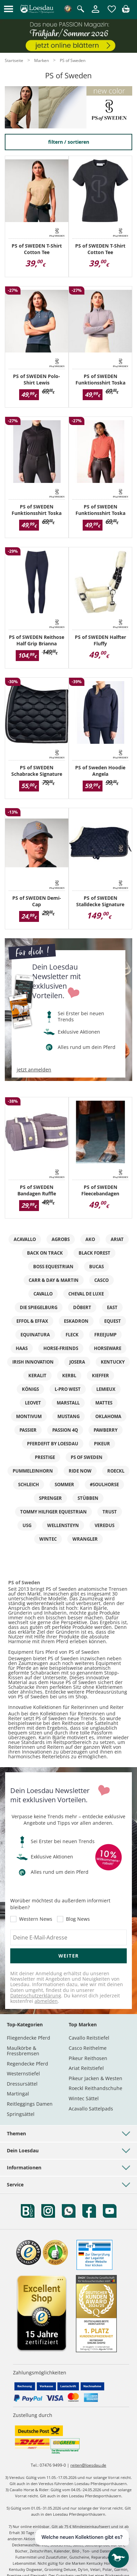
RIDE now (80, 1471)
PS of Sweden (86, 1457)
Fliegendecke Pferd (28, 2038)
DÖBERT (82, 1307)
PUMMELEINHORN (33, 1471)
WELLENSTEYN (63, 1525)
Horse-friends (60, 1348)
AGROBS (61, 1239)
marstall (68, 1403)
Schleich (28, 1484)
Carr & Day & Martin (54, 1280)
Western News (35, 1919)
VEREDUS (104, 1525)
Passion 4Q (65, 1430)
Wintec (48, 1539)
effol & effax (32, 1321)
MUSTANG (68, 1416)
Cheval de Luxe (86, 1294)
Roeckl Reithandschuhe (95, 2088)
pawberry (106, 1430)
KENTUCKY (113, 1362)
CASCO (101, 1280)
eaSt (112, 1307)
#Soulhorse (104, 1484)
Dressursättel (22, 2083)
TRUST (109, 1512)
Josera (77, 1362)
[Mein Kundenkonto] (95, 13)
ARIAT (117, 1239)
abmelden (46, 2001)
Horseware (107, 1348)
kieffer (100, 1375)
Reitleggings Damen (30, 2104)
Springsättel (21, 2114)
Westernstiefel (23, 2073)
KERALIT (37, 1375)
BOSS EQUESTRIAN (53, 1266)
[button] (8, 9)
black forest (94, 1253)
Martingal (18, 2093)
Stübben (88, 1498)
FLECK (72, 1335)
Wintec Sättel (84, 2098)
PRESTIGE (45, 1457)
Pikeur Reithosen (88, 2058)
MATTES (103, 1403)
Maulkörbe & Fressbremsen (23, 2051)
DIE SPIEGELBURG (38, 1307)
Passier (28, 1430)
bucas (96, 1266)
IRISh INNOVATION (33, 1362)
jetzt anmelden (34, 1069)
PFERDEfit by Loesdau (52, 1444)
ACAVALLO (25, 1239)
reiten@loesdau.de (88, 2465)
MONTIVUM (29, 1416)
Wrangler (85, 1539)
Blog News (78, 1919)
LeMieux (105, 1389)
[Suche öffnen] (80, 9)
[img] (125, 10)
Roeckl (115, 1471)
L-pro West (68, 1389)
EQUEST (112, 1321)
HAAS (22, 1348)
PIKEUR (102, 1444)
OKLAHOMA (108, 1416)
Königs (30, 1389)
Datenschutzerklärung (35, 1995)
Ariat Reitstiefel (86, 2068)
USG (27, 1525)
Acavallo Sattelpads (91, 2108)
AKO (90, 1239)
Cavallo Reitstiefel (89, 2038)
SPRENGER (50, 1498)
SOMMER (64, 1484)
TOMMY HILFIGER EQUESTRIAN (53, 1512)
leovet (33, 1403)
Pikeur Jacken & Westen (95, 2078)
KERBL (69, 1375)
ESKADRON (76, 1321)
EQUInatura (35, 1335)
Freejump (105, 1335)
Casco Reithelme (88, 2048)
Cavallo (43, 1294)
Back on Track (45, 1253)
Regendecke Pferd (27, 2063)
